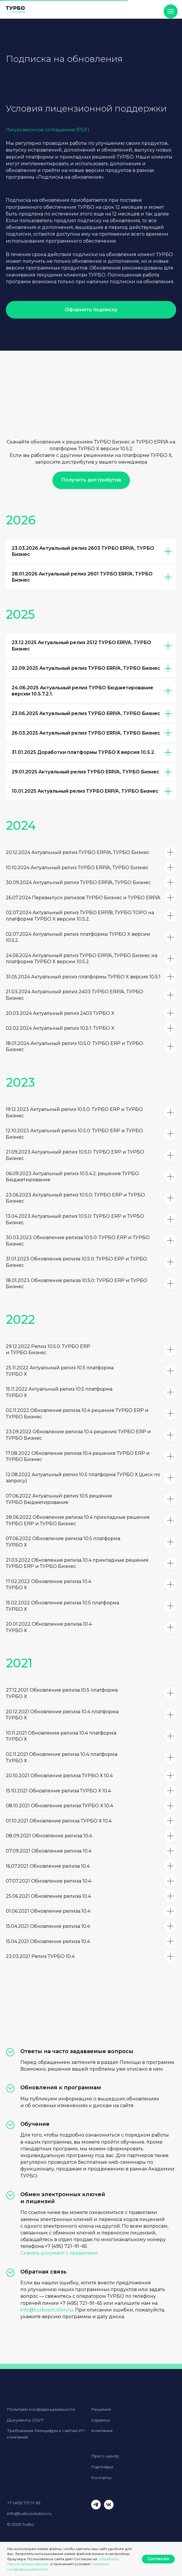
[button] (91, 310)
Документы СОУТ (25, 2420)
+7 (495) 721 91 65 (23, 2502)
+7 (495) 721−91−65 (66, 2246)
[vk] (109, 2507)
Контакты (101, 2477)
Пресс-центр (105, 2456)
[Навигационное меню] (170, 11)
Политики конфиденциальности (41, 2409)
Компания (101, 2430)
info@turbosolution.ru (46, 2310)
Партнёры (102, 2466)
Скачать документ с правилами (59, 2253)
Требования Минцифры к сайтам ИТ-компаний (46, 2434)
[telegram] (96, 2507)
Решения (101, 2409)
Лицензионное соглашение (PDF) (47, 130)
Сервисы (100, 2420)
